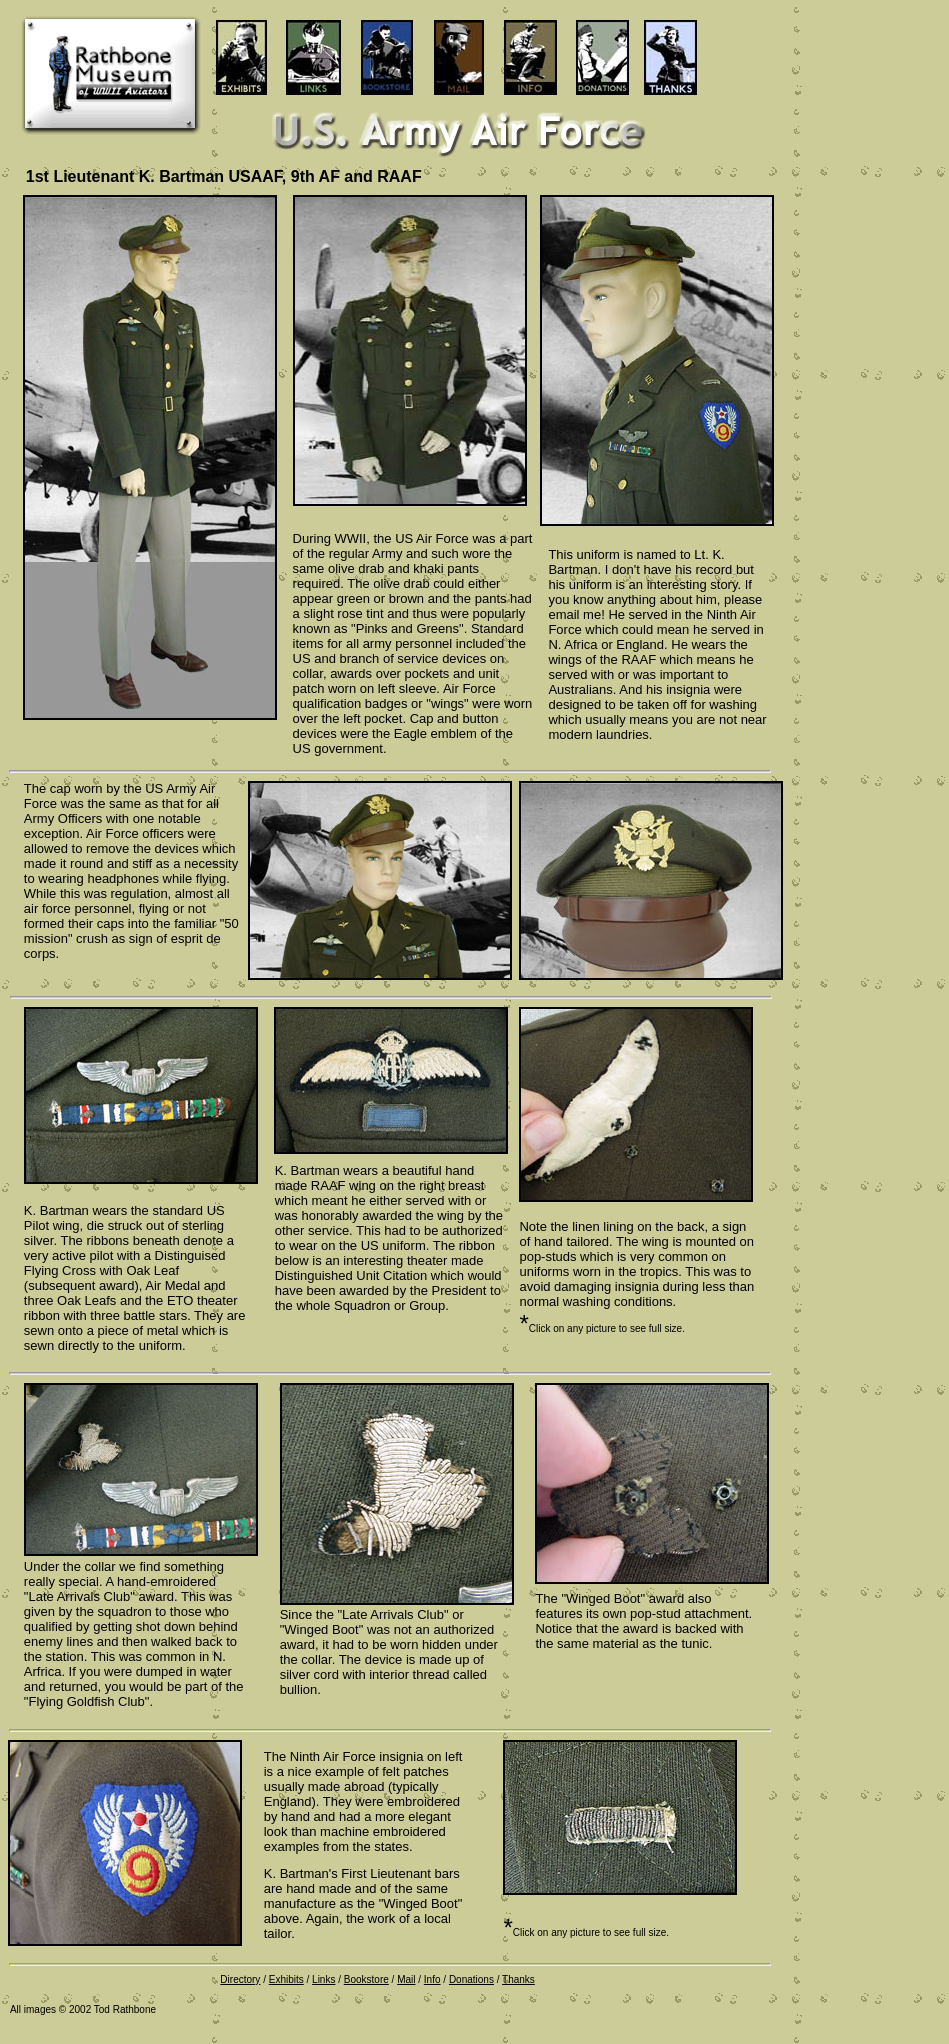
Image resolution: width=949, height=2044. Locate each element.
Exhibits (286, 1979)
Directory (240, 1979)
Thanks (518, 1979)
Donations (471, 1979)
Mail (406, 1979)
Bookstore (366, 1979)
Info (432, 1979)
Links (323, 1979)
